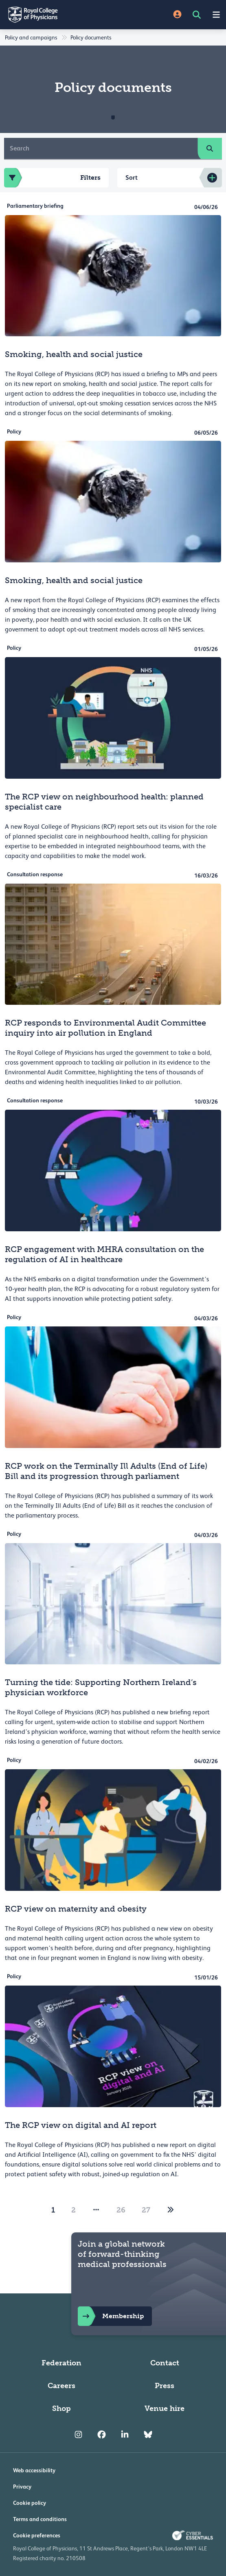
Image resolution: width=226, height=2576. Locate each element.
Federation (61, 2362)
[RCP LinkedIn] (124, 2434)
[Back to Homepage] (56, 15)
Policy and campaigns (31, 37)
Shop (61, 2408)
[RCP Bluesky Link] (148, 2434)
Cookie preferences (36, 2535)
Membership (111, 2316)
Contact (164, 2362)
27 (146, 2210)
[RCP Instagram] (78, 2434)
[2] (171, 2210)
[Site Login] (177, 14)
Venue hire (164, 2408)
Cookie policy (29, 2503)
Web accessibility (34, 2470)
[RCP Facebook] (101, 2434)
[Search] (101, 148)
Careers (61, 2385)
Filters (52, 177)
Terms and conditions (40, 2519)
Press (164, 2385)
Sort (131, 177)
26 (120, 2210)
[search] (209, 148)
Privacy (22, 2486)
